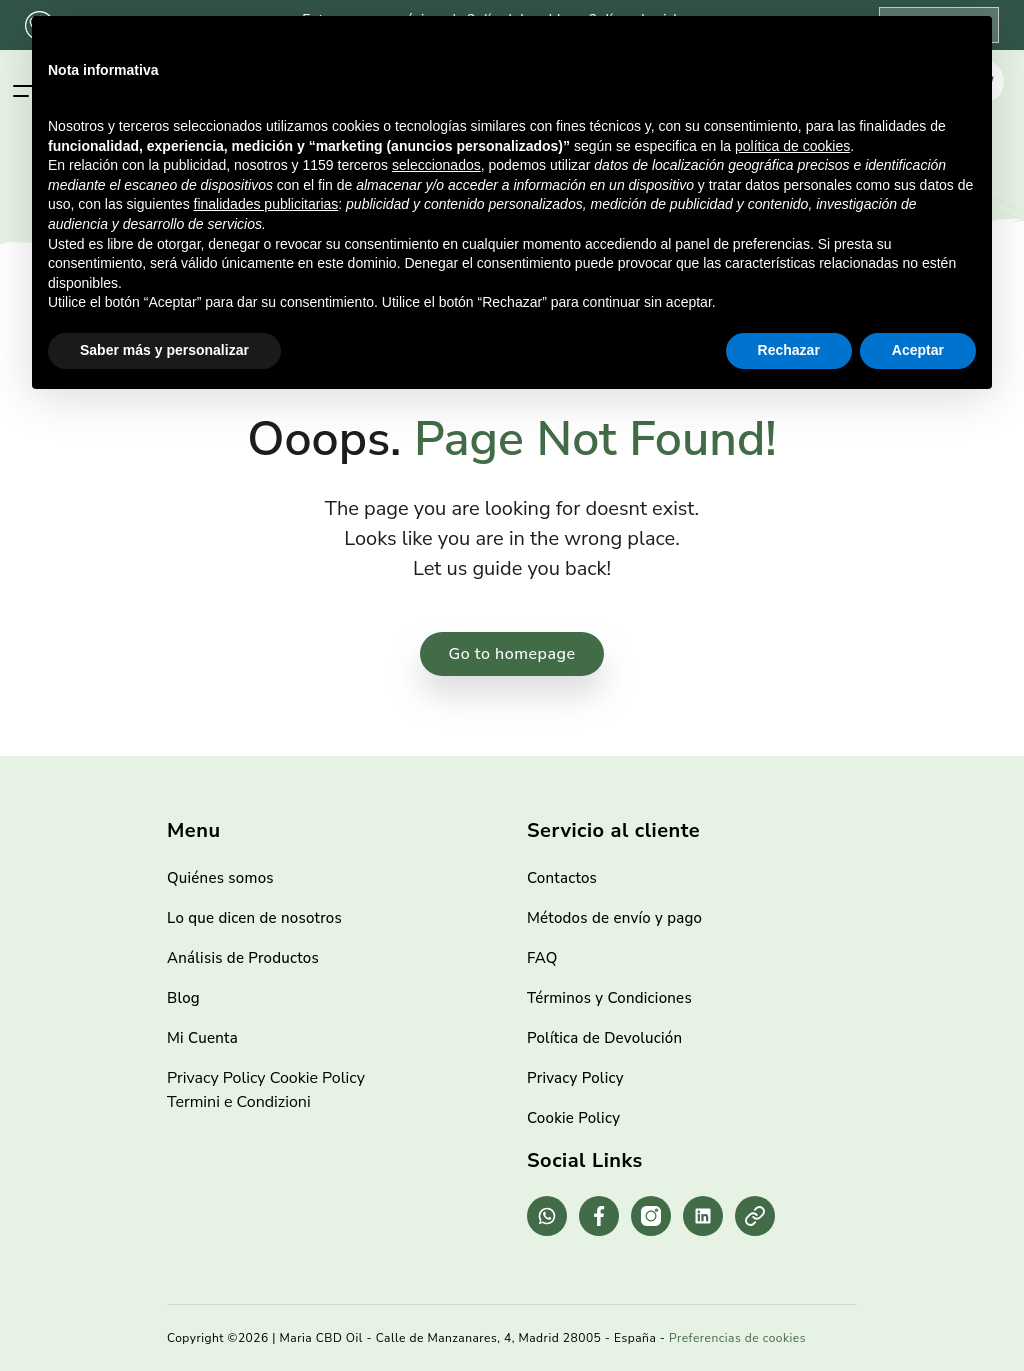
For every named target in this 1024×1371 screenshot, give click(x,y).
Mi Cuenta (202, 1038)
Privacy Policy (216, 1078)
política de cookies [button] (792, 146)
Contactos (562, 878)
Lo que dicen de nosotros (254, 918)
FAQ (542, 958)
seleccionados (436, 165)
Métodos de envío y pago (614, 918)
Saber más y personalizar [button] (164, 350)
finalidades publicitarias (266, 204)
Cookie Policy (317, 1078)
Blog (183, 998)
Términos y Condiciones (609, 998)
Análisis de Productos (243, 958)
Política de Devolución (604, 1038)
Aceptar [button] (918, 350)
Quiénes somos (220, 878)
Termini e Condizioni (239, 1102)
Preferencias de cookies (737, 1338)
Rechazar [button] (789, 350)
